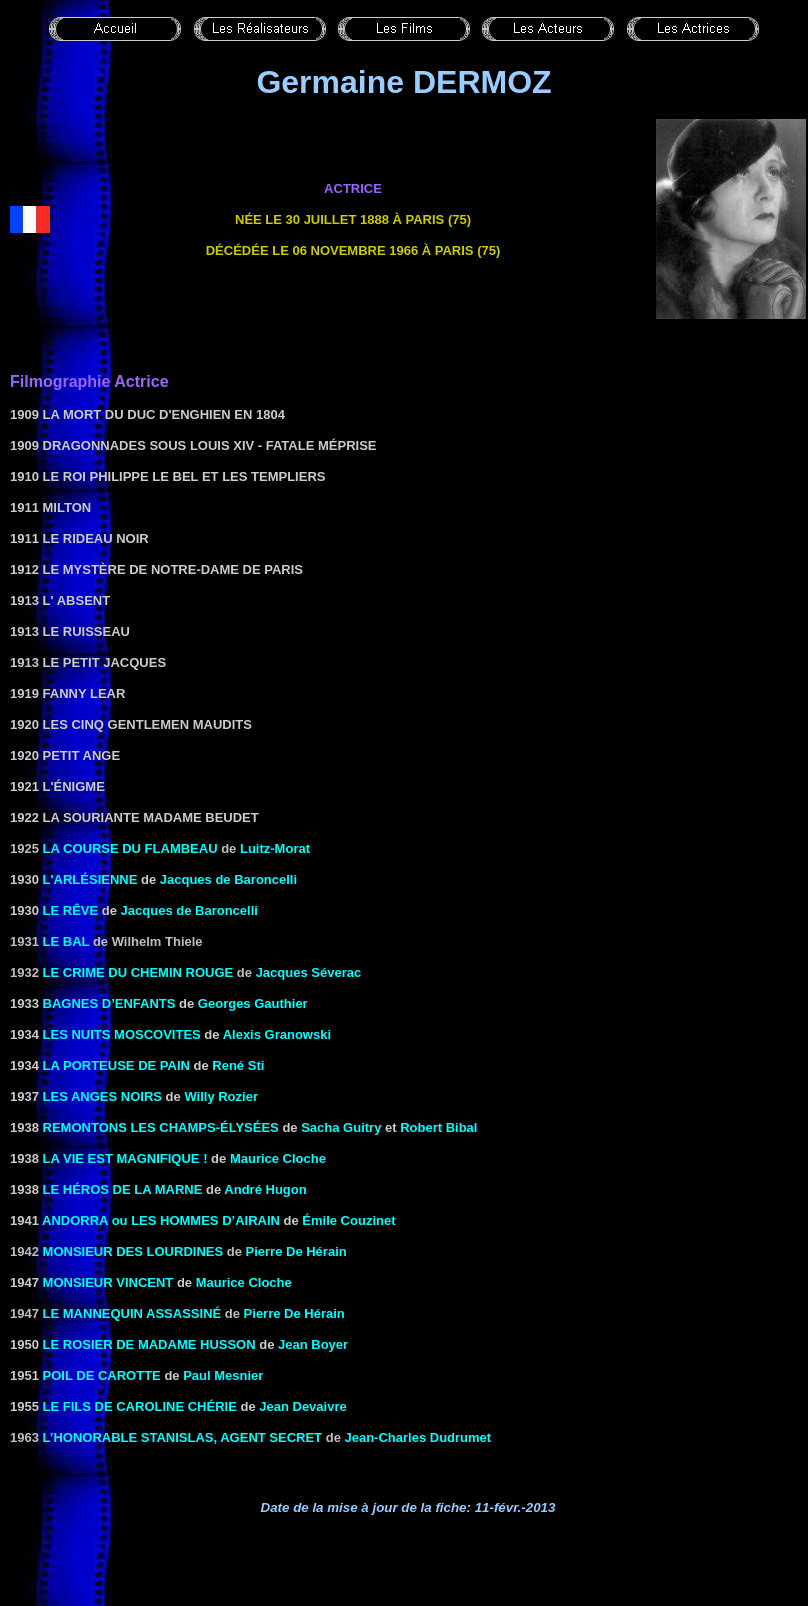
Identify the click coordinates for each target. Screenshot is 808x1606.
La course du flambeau (130, 848)
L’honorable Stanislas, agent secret (183, 1437)
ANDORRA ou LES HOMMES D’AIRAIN (161, 1220)
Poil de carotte (102, 1375)
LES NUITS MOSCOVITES (122, 1034)
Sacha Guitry (341, 1127)
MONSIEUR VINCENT (108, 1282)
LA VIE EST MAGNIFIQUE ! (125, 1158)
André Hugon (265, 1189)
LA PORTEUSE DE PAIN (116, 1065)
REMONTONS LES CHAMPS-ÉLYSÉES (161, 1127)
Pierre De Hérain (296, 1251)
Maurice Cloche (278, 1158)
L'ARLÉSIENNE (90, 879)
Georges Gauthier (253, 1003)
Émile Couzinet (348, 1220)
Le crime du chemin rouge (138, 972)
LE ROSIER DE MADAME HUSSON (149, 1344)
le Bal (66, 941)
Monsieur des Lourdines (133, 1251)
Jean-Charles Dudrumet (417, 1437)
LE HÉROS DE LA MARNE (123, 1189)
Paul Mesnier (223, 1375)
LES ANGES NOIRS (102, 1096)
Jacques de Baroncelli (228, 879)
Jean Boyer (313, 1344)
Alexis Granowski (277, 1034)
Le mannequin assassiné (132, 1313)
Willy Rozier (221, 1096)
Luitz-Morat (275, 848)
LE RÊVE (71, 910)
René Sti (238, 1065)
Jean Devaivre (302, 1406)
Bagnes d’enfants (109, 1003)
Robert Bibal (438, 1127)
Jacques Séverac (309, 972)
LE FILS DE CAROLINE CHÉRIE (140, 1406)
